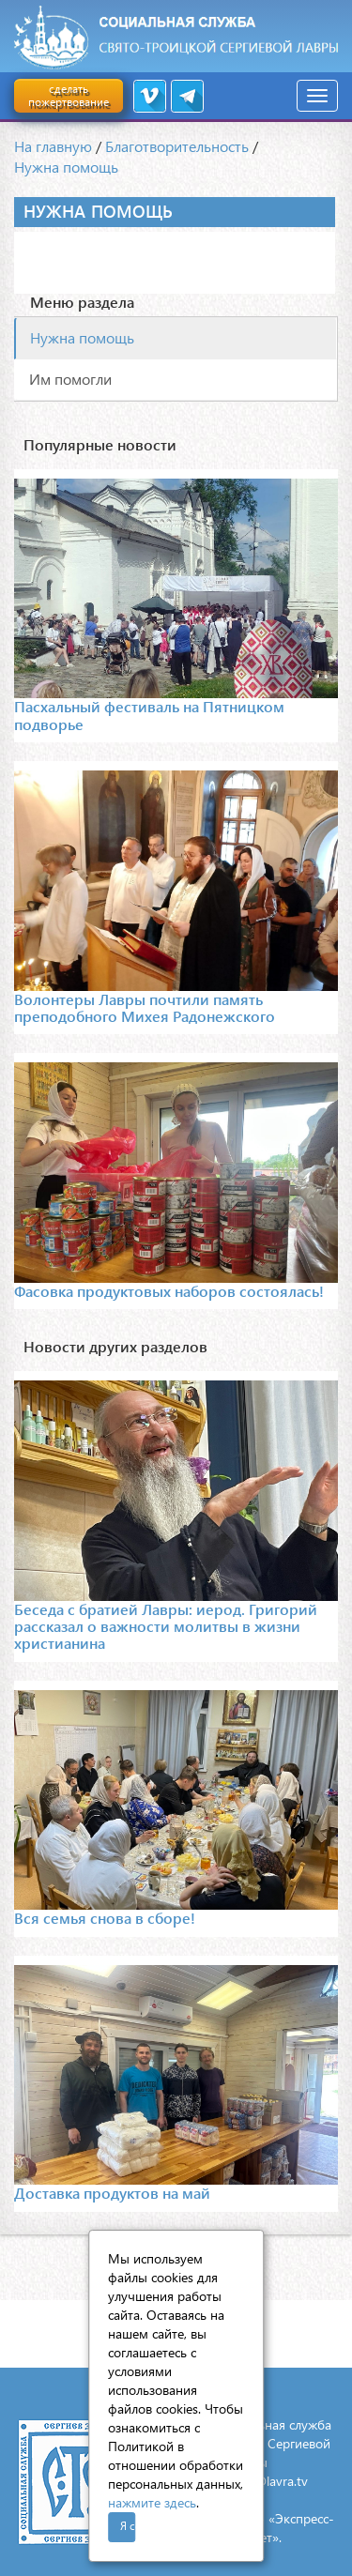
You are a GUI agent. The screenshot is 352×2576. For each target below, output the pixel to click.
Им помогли (70, 379)
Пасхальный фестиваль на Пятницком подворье (149, 714)
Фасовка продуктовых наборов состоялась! (169, 1291)
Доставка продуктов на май (112, 2193)
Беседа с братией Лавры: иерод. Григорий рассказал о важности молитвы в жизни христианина (165, 1626)
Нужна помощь (66, 166)
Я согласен (127, 2526)
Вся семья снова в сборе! (104, 1918)
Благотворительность (177, 146)
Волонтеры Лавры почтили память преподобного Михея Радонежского (144, 1007)
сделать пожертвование (68, 95)
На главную (53, 146)
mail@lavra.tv (269, 2481)
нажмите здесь (152, 2502)
